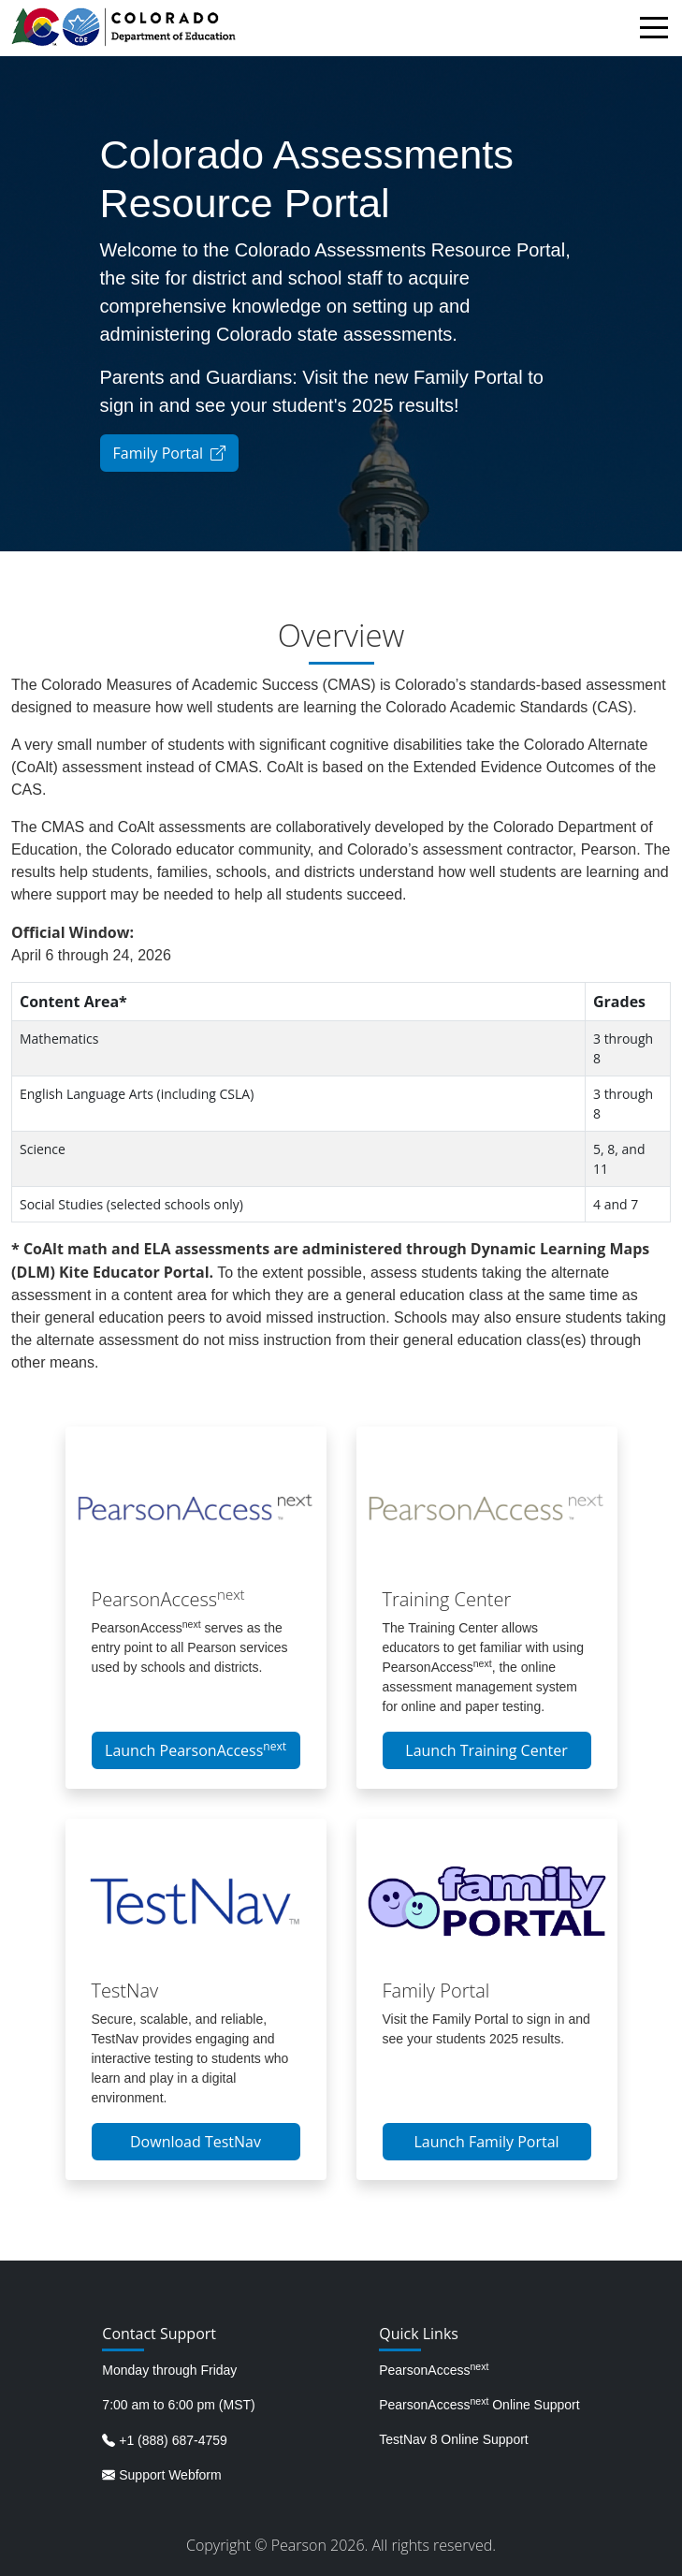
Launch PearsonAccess (195, 1749)
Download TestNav (195, 2141)
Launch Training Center (486, 1750)
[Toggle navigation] (658, 30)
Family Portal (169, 453)
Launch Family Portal (486, 2141)
